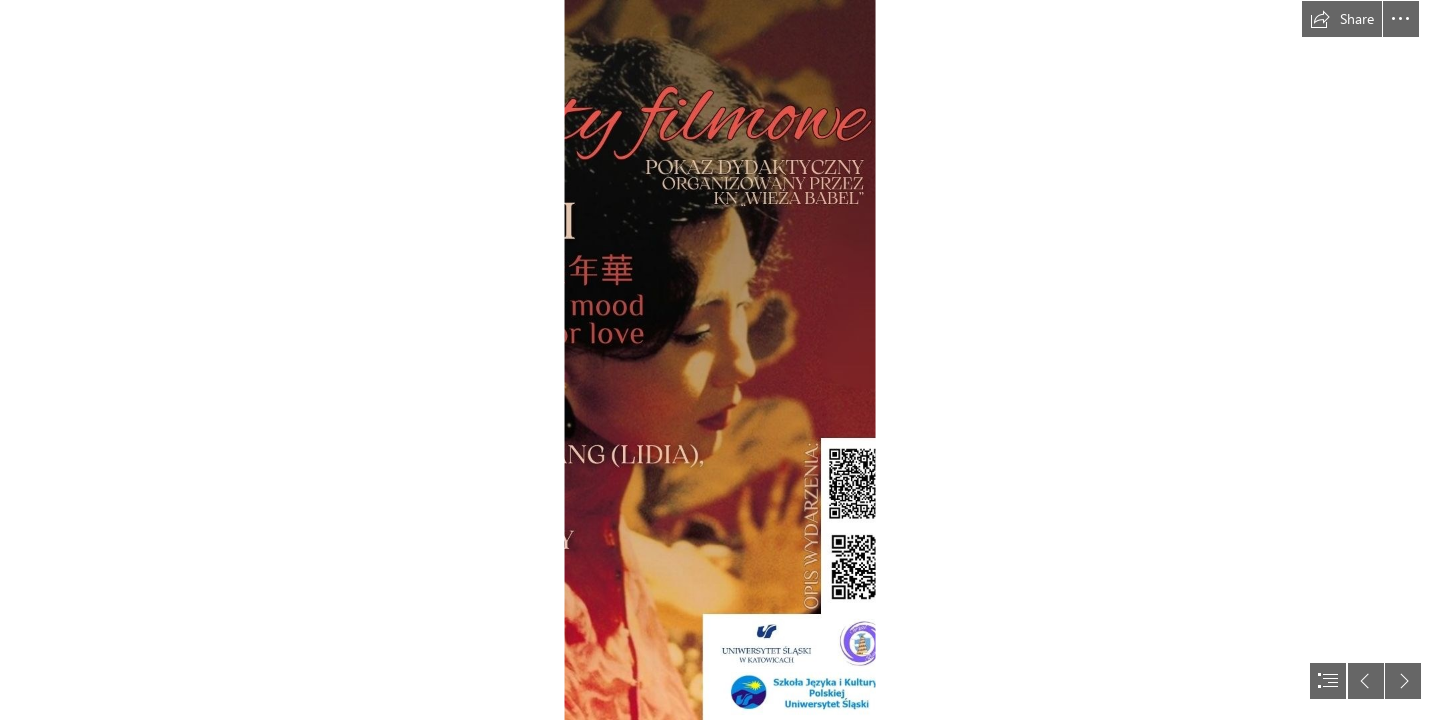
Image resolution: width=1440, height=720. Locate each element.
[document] (720, 360)
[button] (1342, 19)
